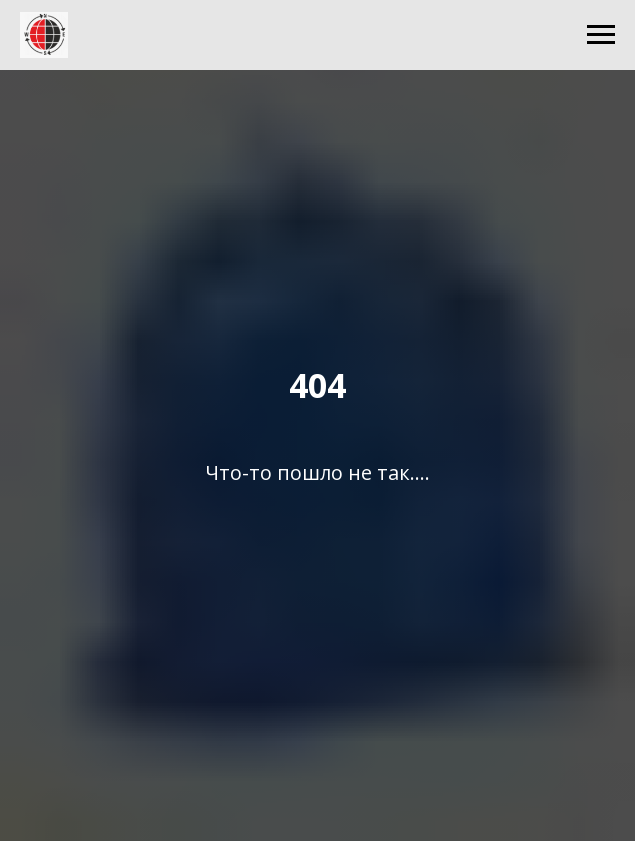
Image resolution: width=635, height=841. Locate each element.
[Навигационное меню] (601, 35)
